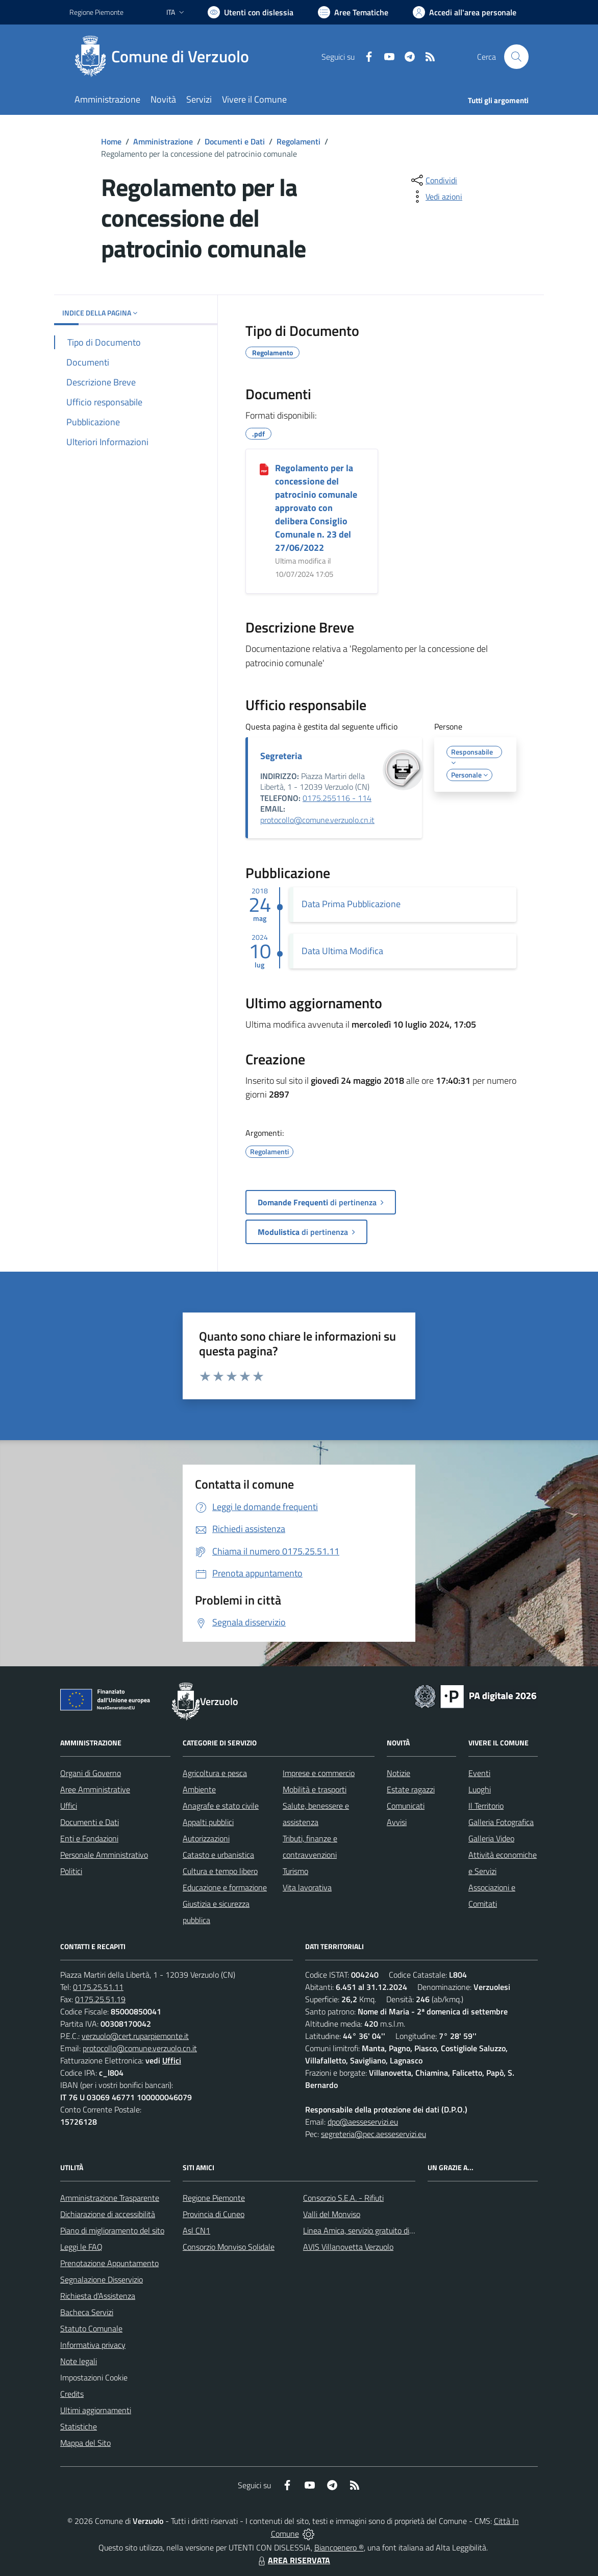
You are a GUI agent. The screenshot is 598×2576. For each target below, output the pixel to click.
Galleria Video (491, 1838)
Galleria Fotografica (501, 1822)
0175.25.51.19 (100, 1999)
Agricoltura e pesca (215, 1773)
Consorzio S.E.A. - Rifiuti (343, 2198)
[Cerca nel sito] (516, 56)
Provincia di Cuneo (213, 2214)
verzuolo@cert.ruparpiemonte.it (135, 2036)
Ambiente (199, 1789)
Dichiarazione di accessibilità (107, 2214)
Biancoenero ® (339, 2547)
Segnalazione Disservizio (101, 2279)
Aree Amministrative (95, 1789)
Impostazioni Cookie (94, 2377)
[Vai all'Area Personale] (465, 12)
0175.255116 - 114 (337, 798)
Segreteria (281, 756)
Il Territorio (486, 1806)
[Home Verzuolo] (165, 57)
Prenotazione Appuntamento (109, 2263)
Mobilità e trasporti (314, 1789)
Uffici (68, 1806)
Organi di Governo (90, 1773)
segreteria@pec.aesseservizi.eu (373, 2134)
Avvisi (397, 1822)
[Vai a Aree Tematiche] (353, 12)
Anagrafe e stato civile (221, 1806)
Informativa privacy (93, 2345)
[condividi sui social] (433, 180)
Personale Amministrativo (104, 1855)
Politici (71, 1871)
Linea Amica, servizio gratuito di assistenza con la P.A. (393, 2230)
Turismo (295, 1871)
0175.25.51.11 (98, 1987)
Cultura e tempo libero (220, 1871)
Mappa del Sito (85, 2443)
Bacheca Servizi (86, 2312)
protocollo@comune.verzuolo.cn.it (317, 820)
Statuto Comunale (91, 2328)
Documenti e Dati (235, 141)
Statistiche (78, 2426)
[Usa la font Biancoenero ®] (250, 12)
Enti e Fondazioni (89, 1838)
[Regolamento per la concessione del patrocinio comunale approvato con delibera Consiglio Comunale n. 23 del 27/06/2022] (264, 468)
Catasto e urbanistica (218, 1855)
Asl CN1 (196, 2230)
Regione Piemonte (214, 2198)
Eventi (479, 1773)
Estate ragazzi (411, 1789)
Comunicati (406, 1806)
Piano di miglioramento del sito (112, 2230)
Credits (72, 2394)
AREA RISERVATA (293, 2560)
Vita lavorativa (307, 1887)
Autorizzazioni (206, 1838)
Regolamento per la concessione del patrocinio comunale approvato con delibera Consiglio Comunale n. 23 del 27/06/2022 (316, 507)
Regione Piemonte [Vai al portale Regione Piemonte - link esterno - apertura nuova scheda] (96, 12)
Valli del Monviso (331, 2214)
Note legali (78, 2361)
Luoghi (479, 1789)
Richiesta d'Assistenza (97, 2296)
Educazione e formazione (225, 1887)
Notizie (398, 1773)
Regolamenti (298, 141)
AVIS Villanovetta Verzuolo (348, 2247)
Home (111, 141)
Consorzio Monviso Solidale (229, 2247)
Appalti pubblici (208, 1822)
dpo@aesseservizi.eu (363, 2122)
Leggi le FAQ (81, 2247)
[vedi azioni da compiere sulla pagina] (435, 196)
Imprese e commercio (319, 1773)
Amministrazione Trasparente (109, 2198)
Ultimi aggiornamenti (95, 2410)
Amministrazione (163, 141)
